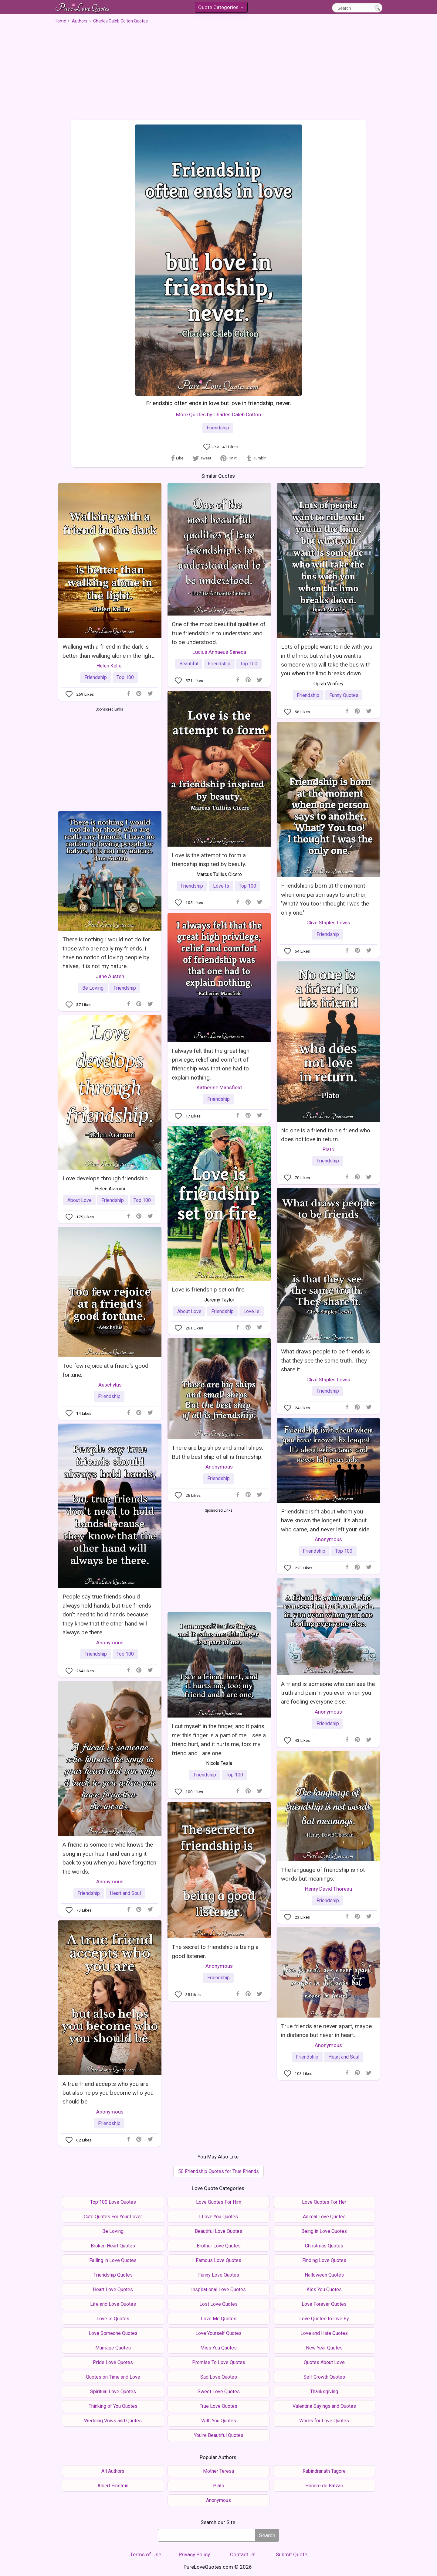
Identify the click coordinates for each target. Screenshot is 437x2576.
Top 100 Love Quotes (113, 2202)
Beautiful (188, 664)
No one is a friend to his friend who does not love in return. (325, 1135)
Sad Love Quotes (218, 2377)
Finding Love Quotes (324, 2260)
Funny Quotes (343, 695)
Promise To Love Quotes (218, 2362)
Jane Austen (110, 976)
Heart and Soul (125, 1893)
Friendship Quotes (113, 2275)
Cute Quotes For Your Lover (113, 2216)
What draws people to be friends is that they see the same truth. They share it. (325, 1360)
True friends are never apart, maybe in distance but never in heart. (326, 2031)
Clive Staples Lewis (328, 923)
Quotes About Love (324, 2362)
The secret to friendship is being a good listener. (215, 1951)
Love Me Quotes (218, 2319)
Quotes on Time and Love (113, 2377)
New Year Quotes (324, 2348)
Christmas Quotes (324, 2246)
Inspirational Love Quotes (218, 2289)
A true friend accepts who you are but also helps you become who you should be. (108, 2092)
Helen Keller (110, 666)
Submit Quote (291, 2554)
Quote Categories (221, 8)
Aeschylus (110, 1385)
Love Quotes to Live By (324, 2319)
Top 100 (125, 677)
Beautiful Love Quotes (218, 2231)
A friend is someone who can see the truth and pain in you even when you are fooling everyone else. (328, 1692)
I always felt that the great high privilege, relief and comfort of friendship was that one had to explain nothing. (210, 1064)
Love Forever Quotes (324, 2304)
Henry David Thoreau (328, 1889)
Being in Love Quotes (324, 2231)
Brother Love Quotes (219, 2246)
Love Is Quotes (113, 2319)
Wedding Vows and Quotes (113, 2421)
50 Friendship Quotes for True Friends (218, 2171)
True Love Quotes (218, 2406)
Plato (328, 1149)
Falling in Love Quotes (113, 2260)
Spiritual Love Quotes (113, 2391)
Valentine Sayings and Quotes (324, 2406)
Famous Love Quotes (218, 2260)
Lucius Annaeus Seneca (219, 652)
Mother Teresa (218, 2471)
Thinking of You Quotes (113, 2406)
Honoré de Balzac (324, 2486)
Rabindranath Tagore (324, 2471)
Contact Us (243, 2554)
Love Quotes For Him (218, 2202)
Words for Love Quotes (324, 2421)
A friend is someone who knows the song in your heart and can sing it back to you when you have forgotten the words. (109, 1858)
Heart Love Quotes (113, 2289)
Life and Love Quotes (113, 2304)
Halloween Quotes (324, 2275)
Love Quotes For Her (324, 2202)
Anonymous (219, 1467)
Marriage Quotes (113, 2348)
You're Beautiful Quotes (218, 2435)
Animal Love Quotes (324, 2216)
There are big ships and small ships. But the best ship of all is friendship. (217, 1452)
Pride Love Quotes (113, 2362)
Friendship (218, 428)
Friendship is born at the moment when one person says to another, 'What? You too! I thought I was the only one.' (325, 899)
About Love (79, 1200)
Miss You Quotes (218, 2348)
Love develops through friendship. (106, 1178)
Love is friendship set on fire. (209, 1289)
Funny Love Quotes (218, 2275)
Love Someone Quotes (113, 2333)
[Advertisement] (218, 69)
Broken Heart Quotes (113, 2246)
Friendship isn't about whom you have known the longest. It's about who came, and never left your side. (326, 1520)
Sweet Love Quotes (219, 2391)
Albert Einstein (112, 2486)
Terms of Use (145, 2554)
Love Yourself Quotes (218, 2333)
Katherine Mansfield (219, 1087)
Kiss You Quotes (324, 2289)
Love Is (221, 886)
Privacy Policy (194, 2554)
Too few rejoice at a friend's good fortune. (105, 1370)
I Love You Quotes (218, 2216)
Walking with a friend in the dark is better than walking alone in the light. (108, 651)
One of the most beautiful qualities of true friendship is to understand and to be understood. (219, 633)
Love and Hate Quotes (324, 2333)
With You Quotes (218, 2421)
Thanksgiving (324, 2391)
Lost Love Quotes (218, 2304)
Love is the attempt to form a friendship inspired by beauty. (209, 860)
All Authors (112, 2471)
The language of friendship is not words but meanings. (323, 1874)
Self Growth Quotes (324, 2377)
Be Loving (92, 988)
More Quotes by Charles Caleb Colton (218, 414)
